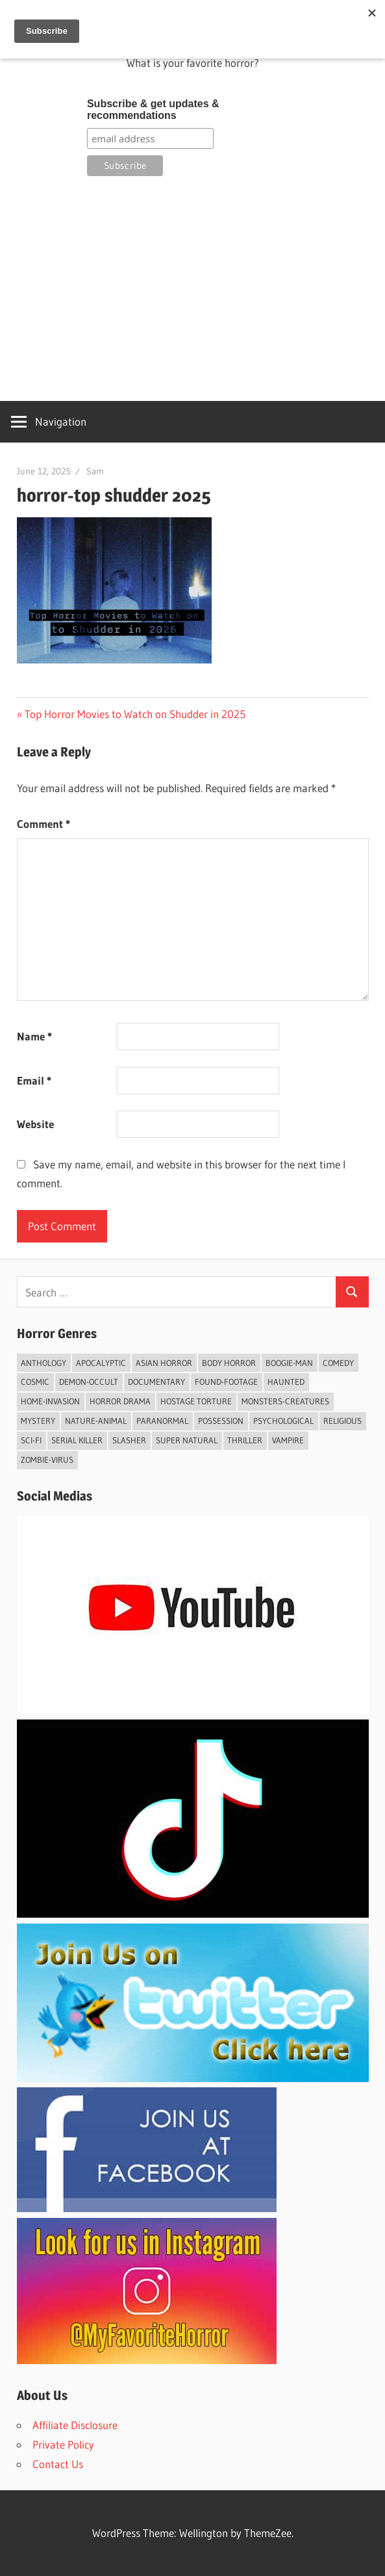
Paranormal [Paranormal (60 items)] (162, 1420)
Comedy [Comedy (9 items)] (338, 1363)
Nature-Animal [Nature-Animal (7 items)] (96, 1420)
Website (35, 1124)
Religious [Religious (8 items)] (342, 1420)
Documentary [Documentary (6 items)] (156, 1381)
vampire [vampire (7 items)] (288, 1440)
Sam (95, 471)
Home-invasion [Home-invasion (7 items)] (50, 1401)
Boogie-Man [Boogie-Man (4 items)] (289, 1363)
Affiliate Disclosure (75, 2425)
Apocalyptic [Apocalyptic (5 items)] (101, 1363)
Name (34, 1036)
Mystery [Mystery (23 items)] (38, 1420)
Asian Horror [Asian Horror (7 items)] (164, 1363)
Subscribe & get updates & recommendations (153, 109)
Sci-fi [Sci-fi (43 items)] (31, 1440)
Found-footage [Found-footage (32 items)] (226, 1381)
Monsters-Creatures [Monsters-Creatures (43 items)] (285, 1401)
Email (34, 1080)
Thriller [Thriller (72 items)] (244, 1440)
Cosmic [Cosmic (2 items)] (35, 1381)
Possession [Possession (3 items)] (220, 1420)
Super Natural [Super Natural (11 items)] (186, 1440)
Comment (43, 824)
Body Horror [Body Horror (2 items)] (229, 1363)
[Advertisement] (193, 287)
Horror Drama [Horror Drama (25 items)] (120, 1401)
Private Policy (63, 2444)
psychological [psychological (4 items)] (283, 1420)
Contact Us (57, 2464)
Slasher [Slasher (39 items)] (129, 1440)
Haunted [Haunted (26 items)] (285, 1381)
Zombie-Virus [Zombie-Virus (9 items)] (47, 1459)
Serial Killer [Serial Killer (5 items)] (77, 1440)
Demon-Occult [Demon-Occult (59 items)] (88, 1381)
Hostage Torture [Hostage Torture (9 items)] (196, 1401)
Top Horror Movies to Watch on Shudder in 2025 (134, 714)
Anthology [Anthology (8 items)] (43, 1363)
